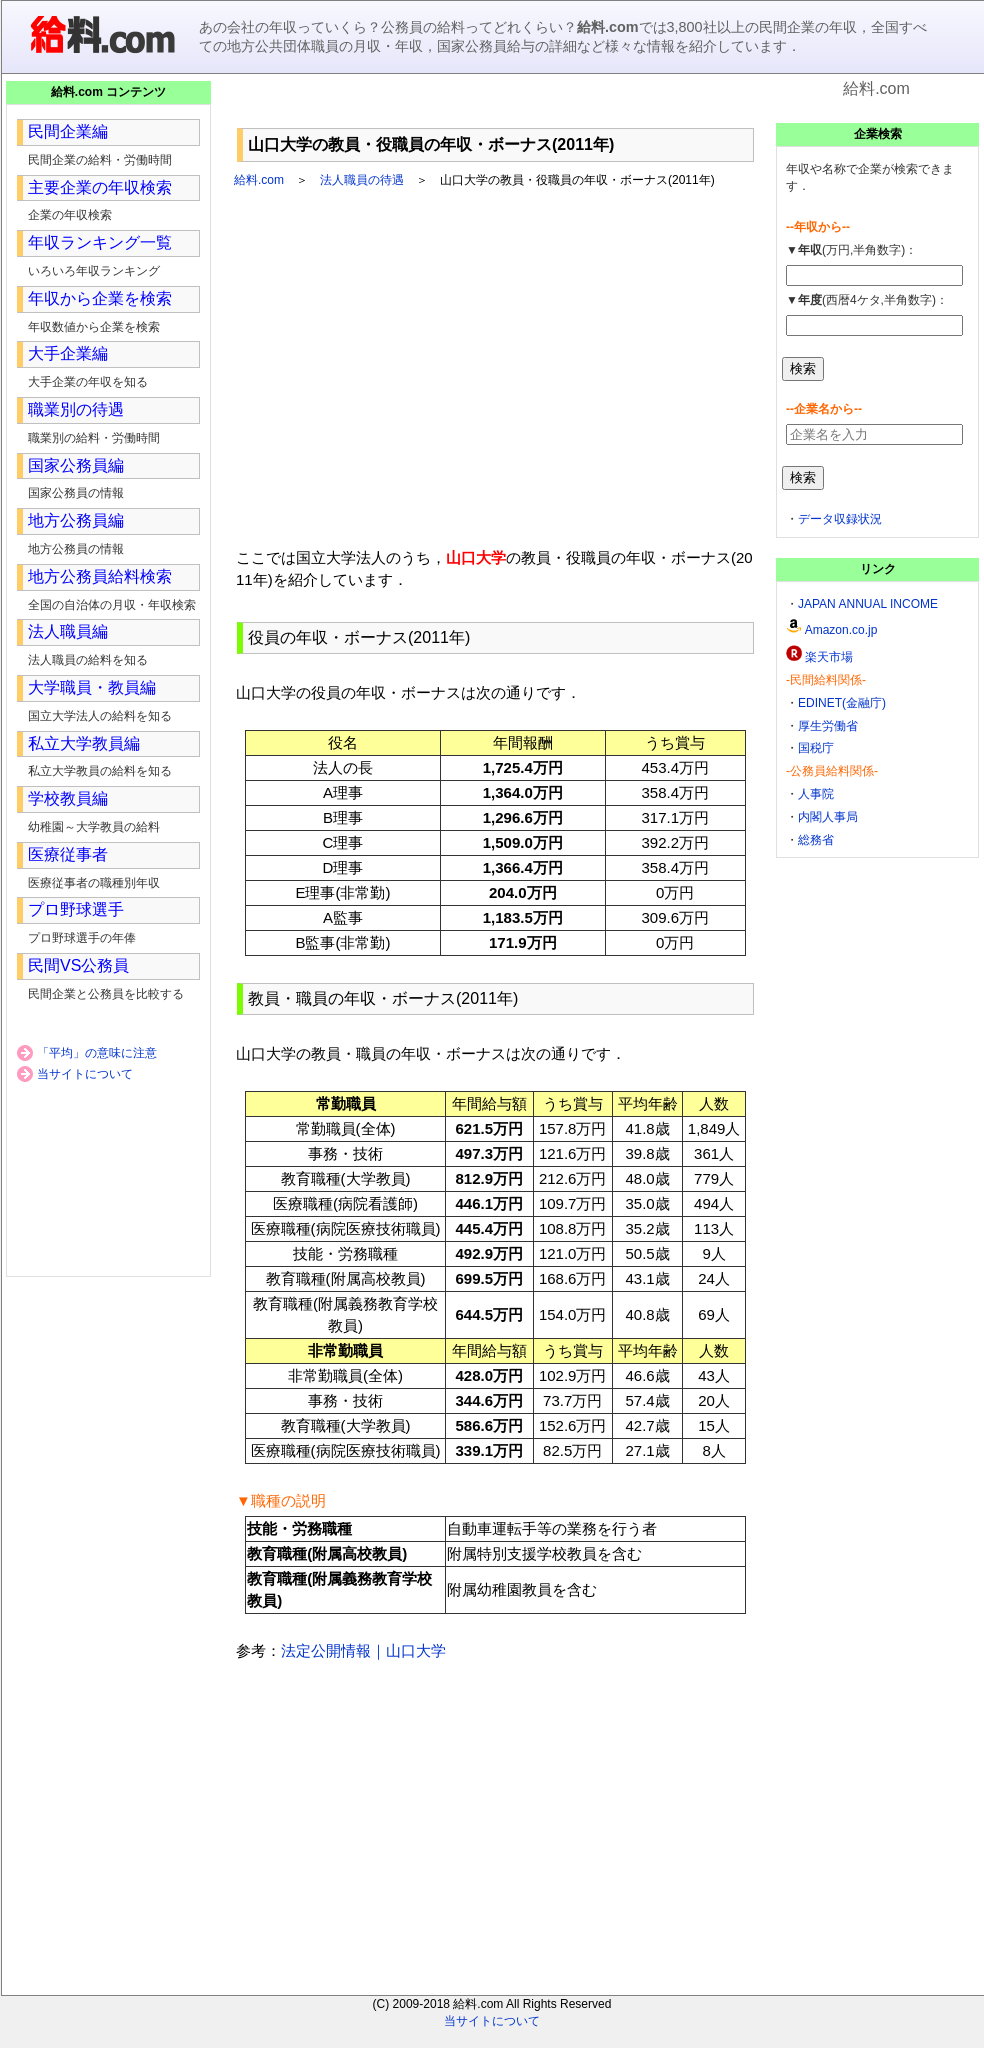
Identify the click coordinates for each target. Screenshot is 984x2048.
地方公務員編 (76, 520)
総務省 (816, 840)
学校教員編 (68, 798)
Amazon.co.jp (841, 630)
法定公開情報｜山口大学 (363, 1650)
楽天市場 (829, 657)
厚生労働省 (828, 726)
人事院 (816, 794)
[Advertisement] (496, 109)
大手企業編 (68, 353)
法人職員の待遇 (362, 180)
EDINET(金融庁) (842, 703)
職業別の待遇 (76, 409)
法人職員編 (68, 631)
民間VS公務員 (78, 965)
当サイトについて (85, 1074)
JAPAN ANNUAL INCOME (868, 604)
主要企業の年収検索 (100, 187)
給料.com (259, 180)
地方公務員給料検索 (100, 576)
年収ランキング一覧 (100, 242)
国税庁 (816, 748)
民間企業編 (68, 131)
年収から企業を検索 (100, 298)
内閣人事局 (828, 817)
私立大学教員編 (84, 743)
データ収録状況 (840, 519)
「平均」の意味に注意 (97, 1053)
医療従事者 (68, 854)
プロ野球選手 (76, 909)
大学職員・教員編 (92, 687)
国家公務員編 (76, 465)
